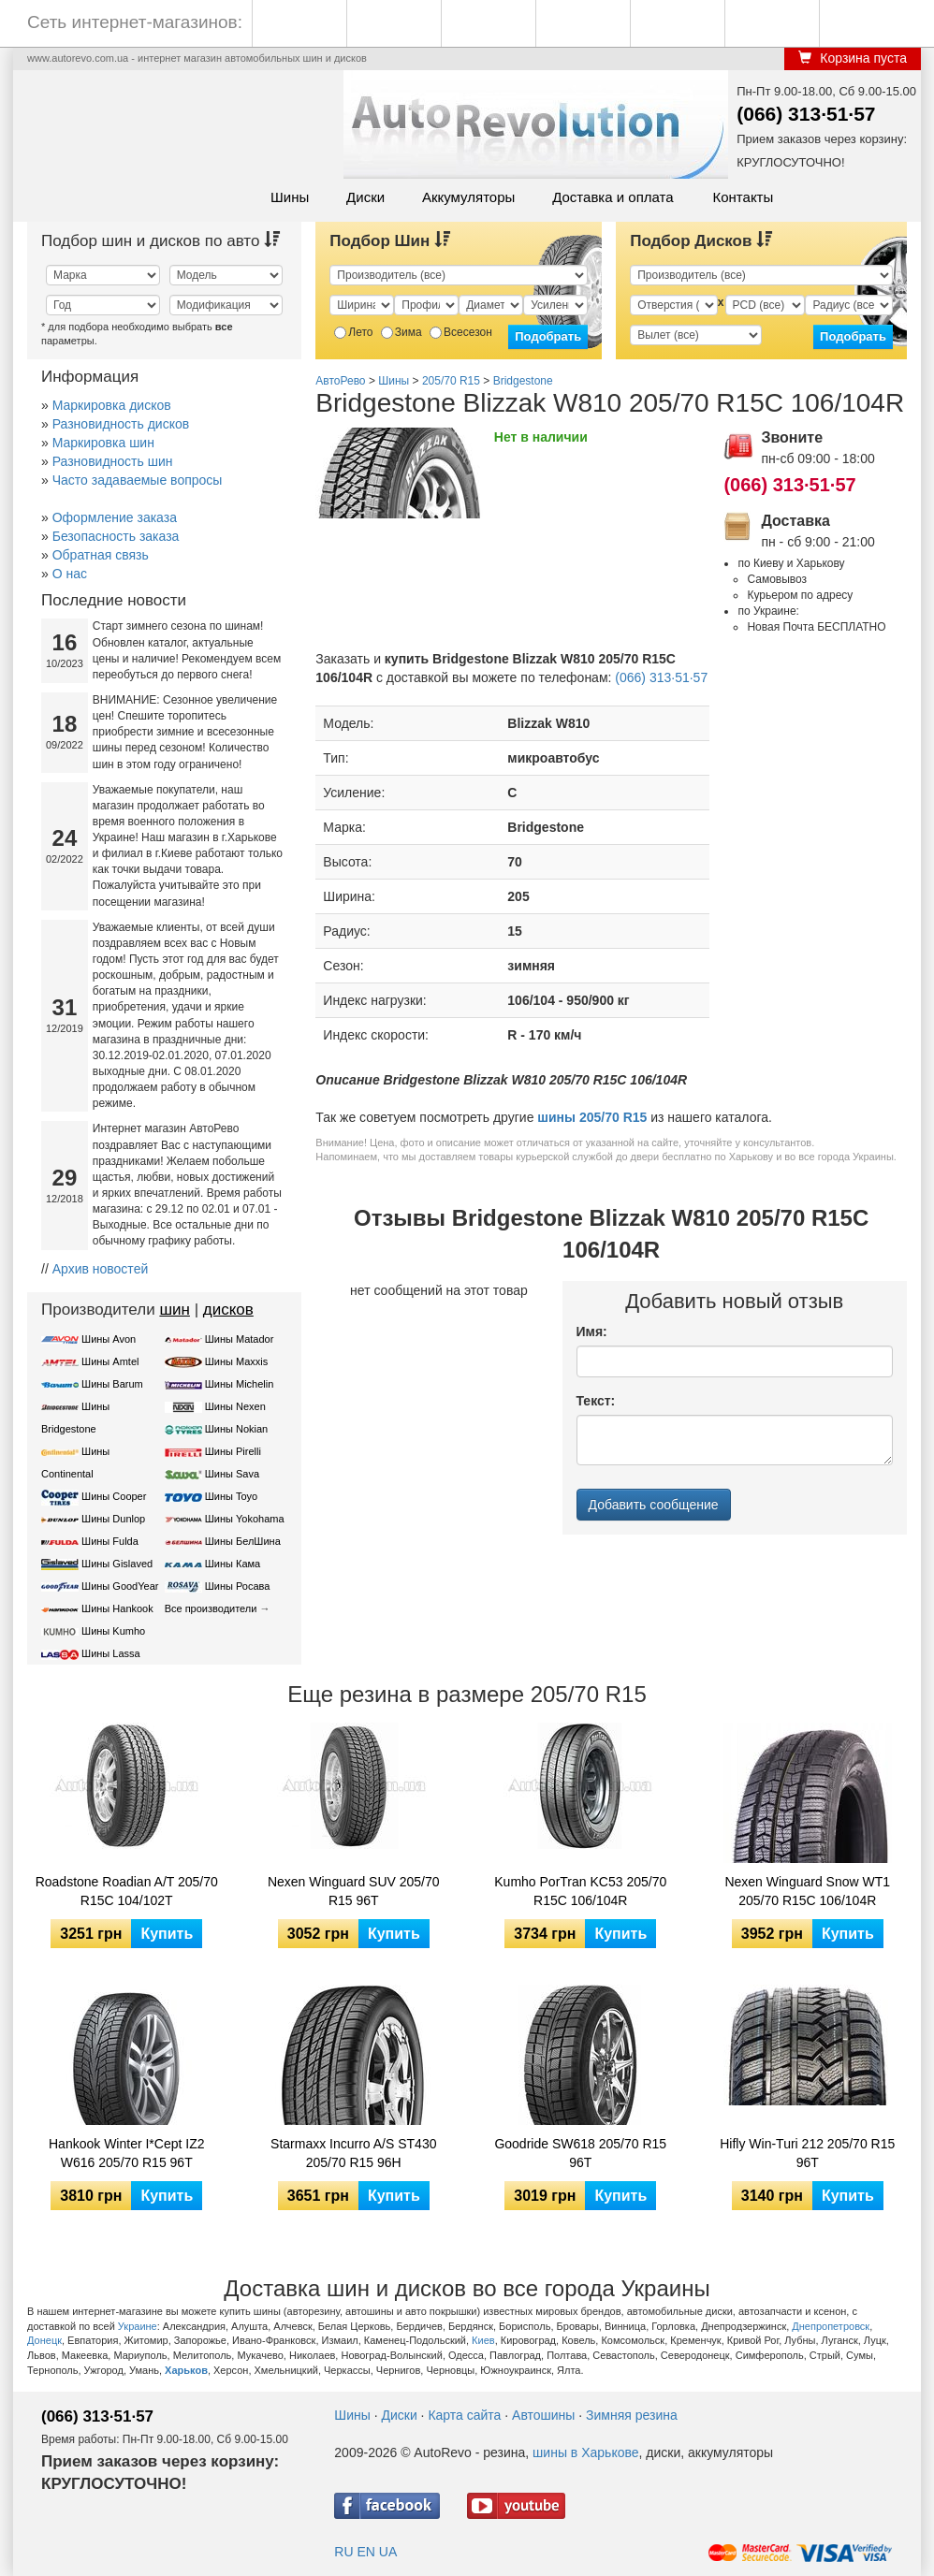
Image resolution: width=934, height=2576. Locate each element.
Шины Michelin (239, 1384)
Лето (353, 332)
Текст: (596, 1400)
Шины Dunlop (113, 1518)
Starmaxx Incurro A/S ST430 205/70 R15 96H (353, 2153)
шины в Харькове (585, 2452)
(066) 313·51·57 (806, 113)
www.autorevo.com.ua (77, 58)
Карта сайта (464, 2415)
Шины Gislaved (117, 1563)
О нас (69, 573)
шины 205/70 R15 (592, 1117)
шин (174, 1309)
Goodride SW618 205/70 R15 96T (580, 2153)
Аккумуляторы (468, 197)
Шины (289, 197)
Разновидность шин (112, 461)
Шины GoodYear (119, 1586)
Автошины (543, 2415)
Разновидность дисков (120, 423)
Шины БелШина (243, 1541)
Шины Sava (232, 1473)
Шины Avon (108, 1339)
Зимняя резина (632, 2415)
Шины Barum (112, 1384)
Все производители (211, 1608)
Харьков (186, 2370)
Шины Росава (237, 1586)
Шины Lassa (110, 1653)
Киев (483, 2340)
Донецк (44, 2340)
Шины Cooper (113, 1496)
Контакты (742, 197)
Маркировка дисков (111, 405)
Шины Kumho (113, 1631)
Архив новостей (100, 1268)
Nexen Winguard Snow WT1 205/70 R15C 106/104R (807, 1891)
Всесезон (461, 332)
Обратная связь (100, 554)
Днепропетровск (830, 2326)
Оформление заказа (114, 517)
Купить (166, 1934)
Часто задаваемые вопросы (137, 480)
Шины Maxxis (237, 1361)
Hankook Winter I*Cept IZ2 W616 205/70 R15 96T (127, 2153)
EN (365, 2551)
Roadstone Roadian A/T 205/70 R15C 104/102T (127, 1891)
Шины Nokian (237, 1428)
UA (388, 2551)
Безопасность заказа (116, 536)
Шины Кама (232, 1563)
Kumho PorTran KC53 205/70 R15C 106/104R (580, 1891)
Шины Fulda (110, 1541)
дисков (228, 1309)
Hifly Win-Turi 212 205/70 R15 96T (807, 2153)
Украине (137, 2326)
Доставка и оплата (612, 197)
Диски (365, 197)
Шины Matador (239, 1339)
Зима (401, 332)
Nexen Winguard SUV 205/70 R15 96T (354, 1891)
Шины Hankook (117, 1608)
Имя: (591, 1331)
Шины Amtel (110, 1361)
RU (343, 2551)
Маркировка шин (103, 442)
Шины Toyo (231, 1496)
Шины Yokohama (245, 1518)
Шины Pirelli (233, 1451)
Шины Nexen (235, 1406)
